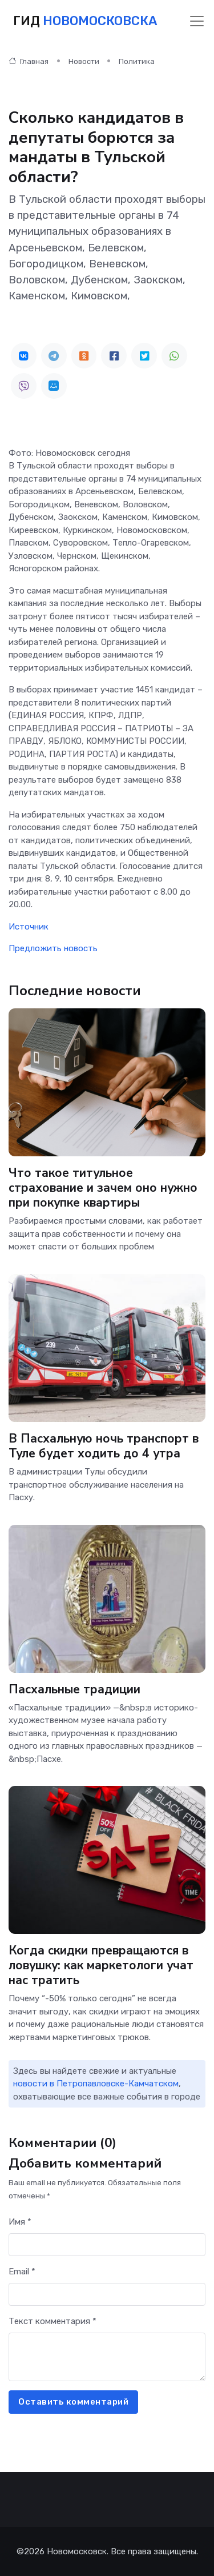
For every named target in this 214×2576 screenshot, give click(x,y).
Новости (83, 61)
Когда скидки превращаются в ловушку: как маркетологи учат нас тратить (101, 1965)
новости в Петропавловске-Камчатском (96, 2083)
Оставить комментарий (73, 2402)
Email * (22, 2271)
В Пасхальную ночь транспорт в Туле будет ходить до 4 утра (104, 1446)
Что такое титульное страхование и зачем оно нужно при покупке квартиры (103, 1188)
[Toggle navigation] (196, 21)
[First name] (107, 2245)
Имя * (20, 2222)
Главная (29, 61)
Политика (137, 61)
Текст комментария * (52, 2321)
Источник (29, 927)
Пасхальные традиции (74, 1689)
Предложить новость (53, 948)
